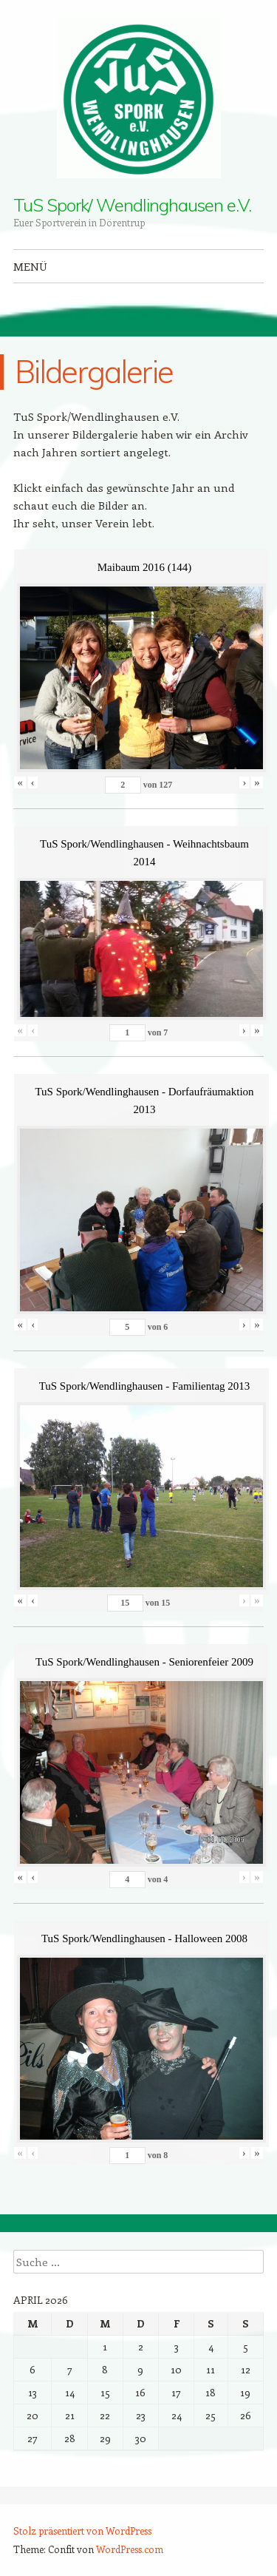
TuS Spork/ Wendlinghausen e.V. (132, 205)
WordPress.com (129, 2549)
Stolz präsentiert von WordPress (82, 2530)
